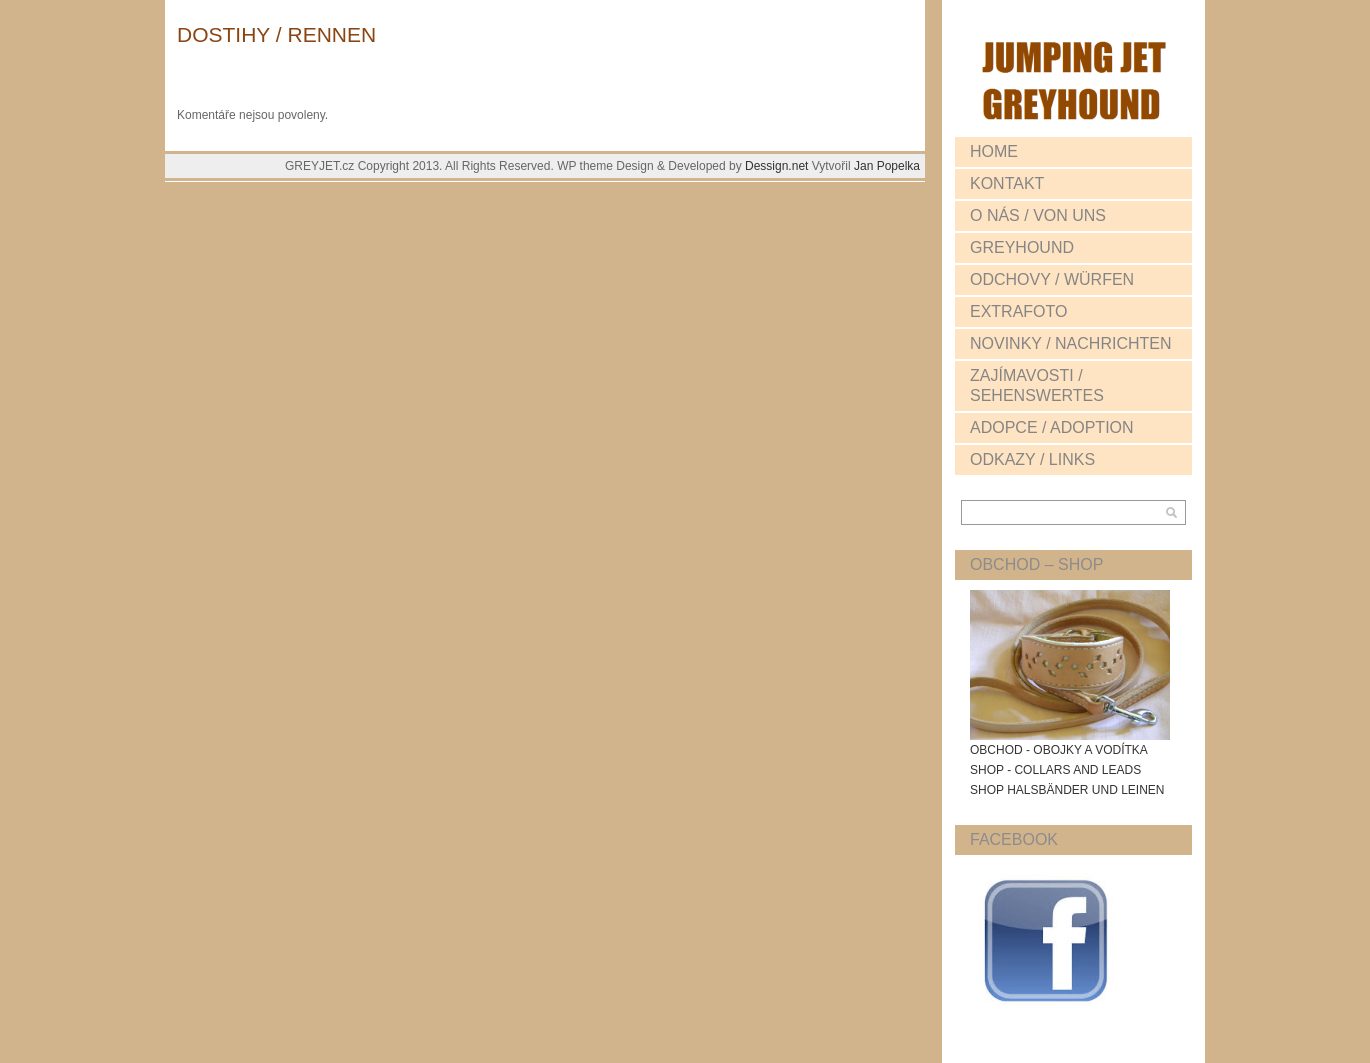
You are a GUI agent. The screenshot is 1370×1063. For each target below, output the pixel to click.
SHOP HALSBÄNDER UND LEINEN (1067, 790)
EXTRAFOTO (1019, 311)
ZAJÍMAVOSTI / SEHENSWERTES (1037, 385)
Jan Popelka (887, 166)
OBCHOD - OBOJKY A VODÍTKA (1059, 750)
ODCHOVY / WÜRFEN (1052, 279)
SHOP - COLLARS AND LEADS (1055, 770)
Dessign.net (778, 166)
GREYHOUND (1022, 247)
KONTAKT (1007, 183)
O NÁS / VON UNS (1038, 215)
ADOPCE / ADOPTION (1052, 427)
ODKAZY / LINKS (1032, 459)
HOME (994, 151)
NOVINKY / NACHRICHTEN (1071, 343)
